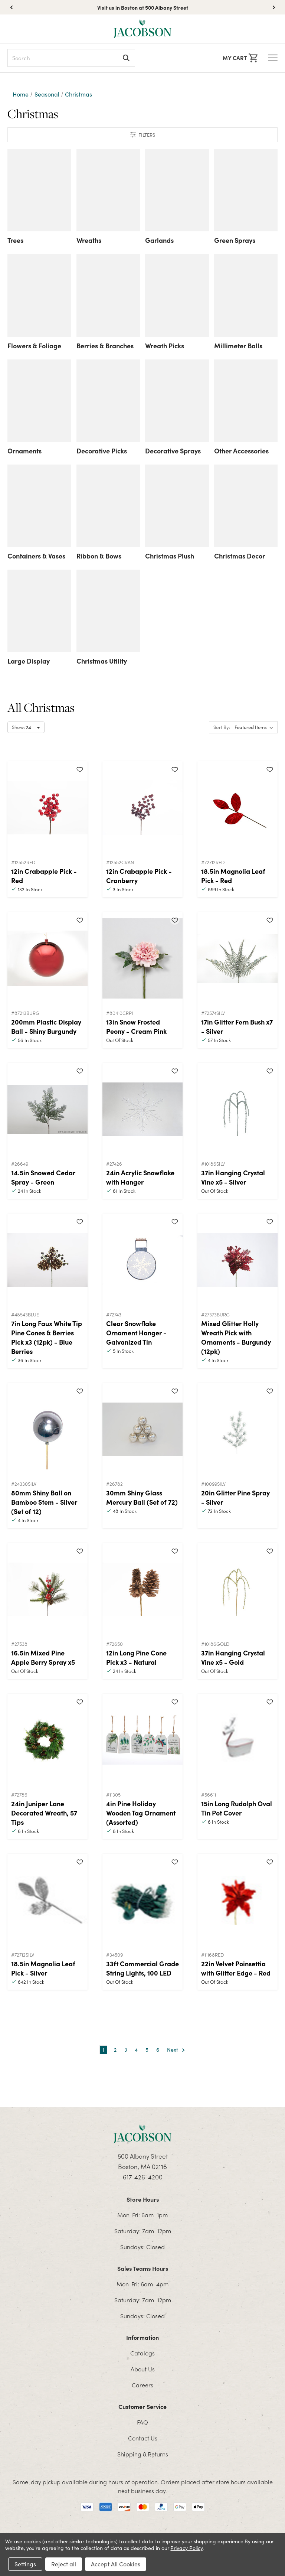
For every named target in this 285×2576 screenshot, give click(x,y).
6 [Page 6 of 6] (157, 2049)
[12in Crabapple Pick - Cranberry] (142, 807)
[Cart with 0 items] (240, 57)
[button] (274, 7)
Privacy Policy (186, 2547)
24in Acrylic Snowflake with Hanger (140, 1177)
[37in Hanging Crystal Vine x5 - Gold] (237, 1589)
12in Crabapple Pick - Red (44, 875)
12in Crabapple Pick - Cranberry (139, 875)
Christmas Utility (101, 661)
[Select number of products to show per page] (26, 727)
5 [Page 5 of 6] (146, 2049)
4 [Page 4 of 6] (136, 2049)
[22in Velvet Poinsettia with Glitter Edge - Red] (237, 1900)
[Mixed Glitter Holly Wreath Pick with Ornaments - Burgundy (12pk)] (237, 1260)
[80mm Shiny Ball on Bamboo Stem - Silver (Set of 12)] (47, 1429)
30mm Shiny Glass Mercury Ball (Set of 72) (142, 1497)
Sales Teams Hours (142, 2268)
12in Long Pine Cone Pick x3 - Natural (136, 1657)
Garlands (159, 240)
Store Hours (143, 2199)
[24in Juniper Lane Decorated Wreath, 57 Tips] (47, 1740)
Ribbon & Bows (98, 555)
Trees (15, 240)
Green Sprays (234, 240)
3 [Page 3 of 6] (125, 2049)
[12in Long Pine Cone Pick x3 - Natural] (142, 1589)
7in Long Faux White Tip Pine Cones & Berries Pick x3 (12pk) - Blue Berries (46, 1337)
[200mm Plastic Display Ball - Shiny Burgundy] (47, 958)
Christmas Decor (239, 555)
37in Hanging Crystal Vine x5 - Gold (233, 1657)
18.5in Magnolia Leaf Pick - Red (233, 875)
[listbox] (255, 727)
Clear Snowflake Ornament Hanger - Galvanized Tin (136, 1332)
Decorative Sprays (173, 450)
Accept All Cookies (115, 2564)
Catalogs (142, 2353)
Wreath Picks (164, 345)
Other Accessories (241, 450)
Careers (142, 2385)
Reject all (63, 2564)
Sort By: (221, 727)
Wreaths (88, 240)
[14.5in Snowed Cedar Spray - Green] (47, 1109)
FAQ (142, 2422)
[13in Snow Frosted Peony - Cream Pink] (142, 958)
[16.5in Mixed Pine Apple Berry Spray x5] (47, 1589)
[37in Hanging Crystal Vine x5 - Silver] (237, 1109)
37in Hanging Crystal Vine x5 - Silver (233, 1177)
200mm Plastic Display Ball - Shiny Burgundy (46, 1026)
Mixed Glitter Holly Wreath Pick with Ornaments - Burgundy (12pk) (236, 1337)
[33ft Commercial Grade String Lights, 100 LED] (142, 1900)
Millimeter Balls (238, 345)
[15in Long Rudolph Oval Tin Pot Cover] (237, 1740)
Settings (25, 2564)
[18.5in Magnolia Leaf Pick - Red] (237, 807)
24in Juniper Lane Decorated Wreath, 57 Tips (44, 1813)
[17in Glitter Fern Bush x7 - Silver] (237, 958)
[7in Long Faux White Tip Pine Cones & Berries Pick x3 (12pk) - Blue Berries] (47, 1260)
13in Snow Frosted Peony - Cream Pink (136, 1026)
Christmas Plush (169, 555)
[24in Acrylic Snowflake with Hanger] (142, 1109)
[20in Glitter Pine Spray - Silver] (237, 1429)
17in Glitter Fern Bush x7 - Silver (237, 1026)
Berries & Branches (105, 345)
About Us (143, 2369)
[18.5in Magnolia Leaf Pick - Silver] (47, 1900)
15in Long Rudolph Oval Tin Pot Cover (236, 1808)
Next (176, 2050)
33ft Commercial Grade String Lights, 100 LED (142, 1968)
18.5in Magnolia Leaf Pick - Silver (43, 1968)
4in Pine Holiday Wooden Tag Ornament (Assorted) (141, 1813)
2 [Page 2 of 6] (115, 2049)
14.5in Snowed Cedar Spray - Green (43, 1177)
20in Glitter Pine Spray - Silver (235, 1497)
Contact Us (142, 2438)
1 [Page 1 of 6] (103, 2049)
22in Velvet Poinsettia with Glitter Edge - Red (236, 1968)
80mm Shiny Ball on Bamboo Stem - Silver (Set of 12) (44, 1502)
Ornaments (24, 450)
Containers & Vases (36, 555)
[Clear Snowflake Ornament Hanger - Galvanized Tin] (142, 1260)
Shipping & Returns (142, 2454)
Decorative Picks (101, 450)
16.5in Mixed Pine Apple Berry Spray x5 (43, 1657)
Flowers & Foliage (34, 345)
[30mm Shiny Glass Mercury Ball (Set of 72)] (142, 1429)
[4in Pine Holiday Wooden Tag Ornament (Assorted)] (142, 1740)
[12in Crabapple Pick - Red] (47, 807)
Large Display (28, 661)
